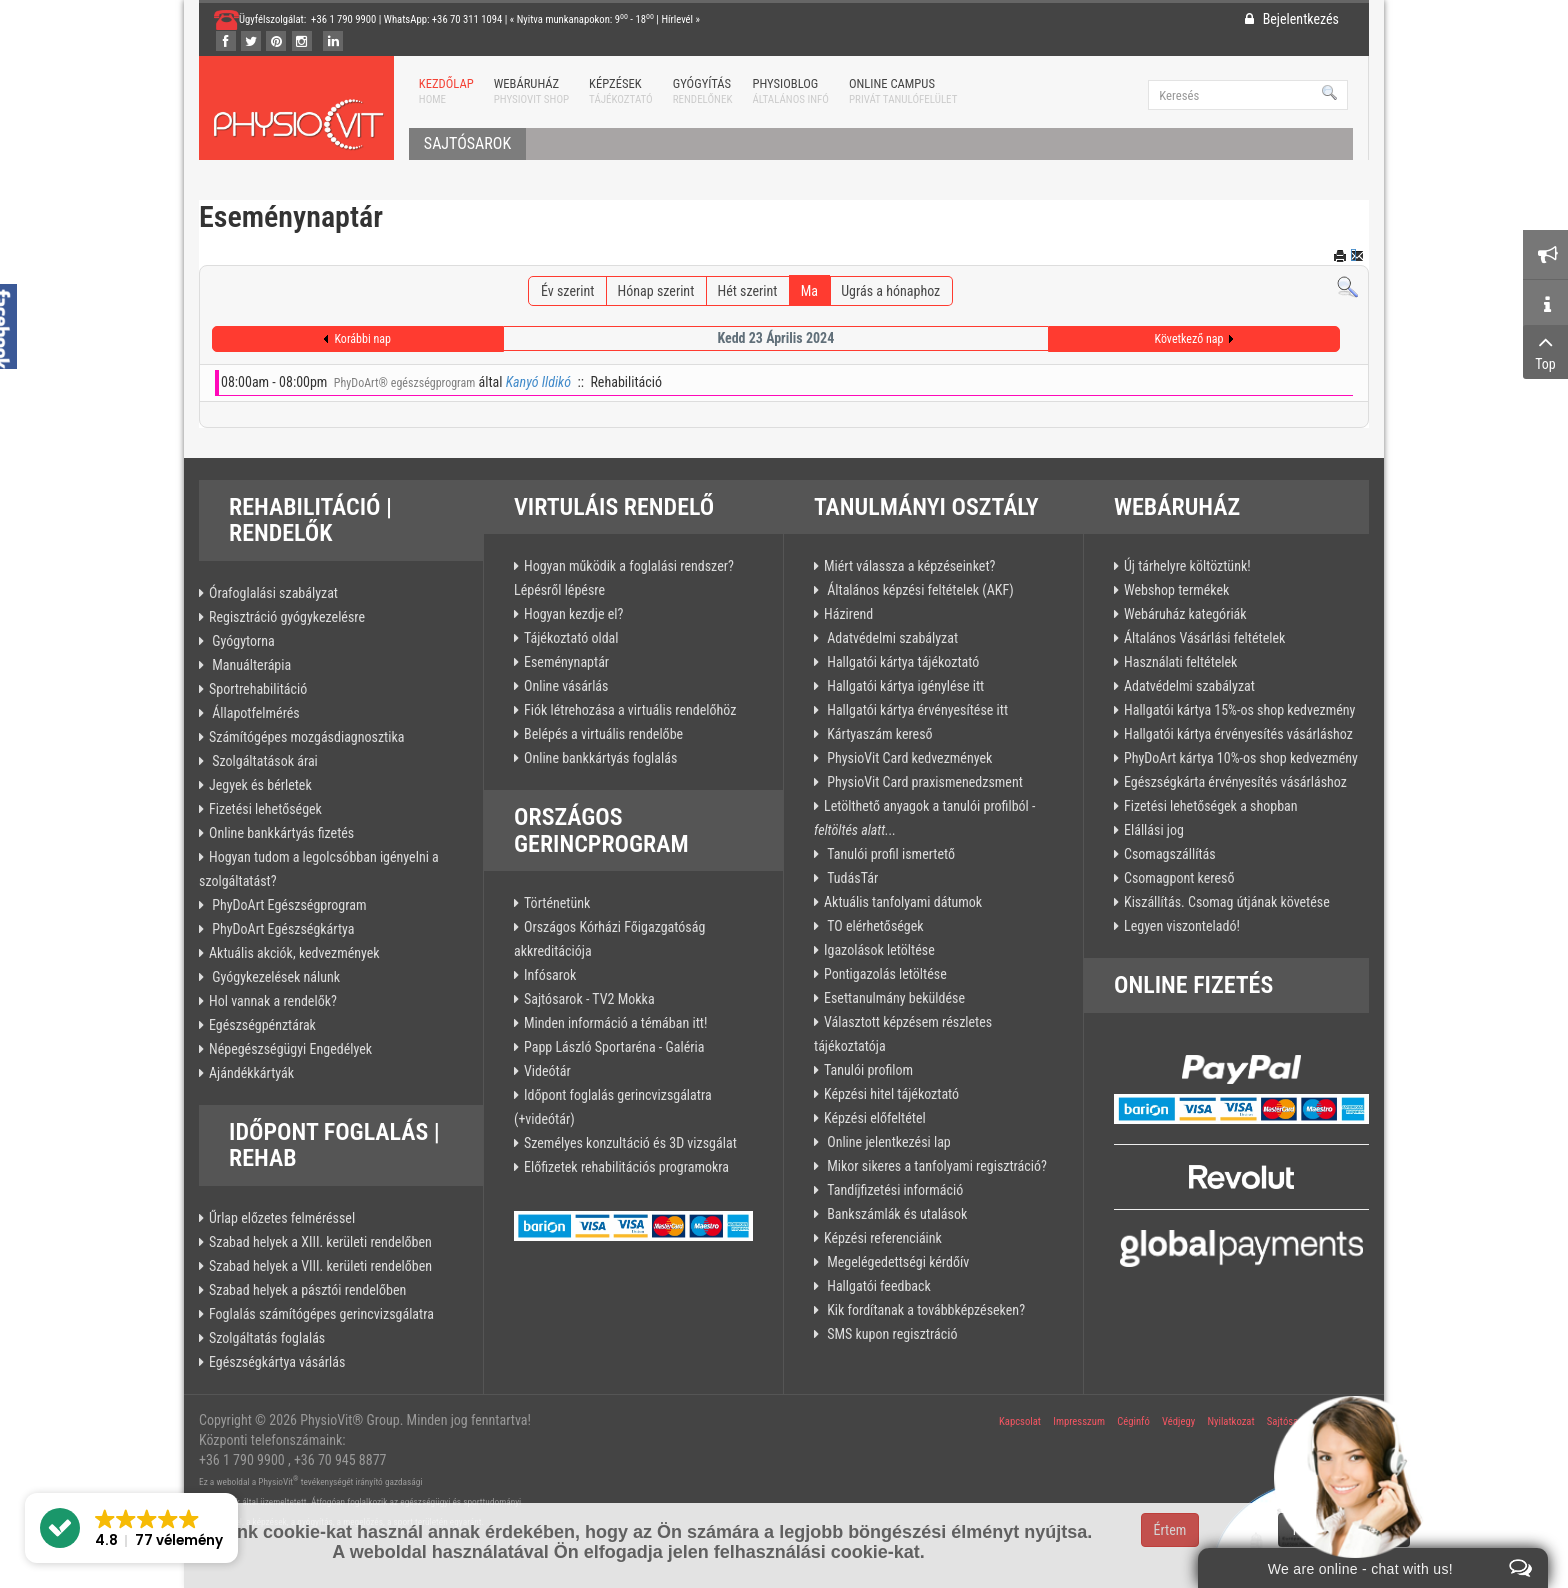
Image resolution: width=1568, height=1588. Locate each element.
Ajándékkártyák (251, 1073)
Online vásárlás (566, 686)
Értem (1170, 1530)
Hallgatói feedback (877, 1286)
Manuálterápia (250, 665)
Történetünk (557, 903)
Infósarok (550, 975)
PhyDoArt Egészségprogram (288, 905)
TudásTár (851, 878)
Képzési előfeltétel (875, 1118)
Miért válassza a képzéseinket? (909, 566)
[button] (131, 1528)
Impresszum (1079, 1421)
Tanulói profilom (868, 1070)
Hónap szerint (656, 291)
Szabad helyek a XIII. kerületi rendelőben (320, 1242)
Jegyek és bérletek (260, 785)
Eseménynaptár (566, 662)
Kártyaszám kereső (878, 734)
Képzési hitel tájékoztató (891, 1094)
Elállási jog (1154, 830)
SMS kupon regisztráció (890, 1334)
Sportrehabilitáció (258, 689)
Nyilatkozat (1230, 1421)
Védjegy (1178, 1421)
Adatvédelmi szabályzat (891, 638)
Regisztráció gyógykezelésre (287, 617)
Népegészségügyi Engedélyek (290, 1049)
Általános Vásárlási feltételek (1204, 638)
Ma (809, 291)
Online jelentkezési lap (887, 1142)
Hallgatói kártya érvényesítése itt (916, 710)
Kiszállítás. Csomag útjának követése (1227, 902)
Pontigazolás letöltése (885, 974)
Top (1545, 351)
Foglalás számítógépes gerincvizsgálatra (321, 1314)
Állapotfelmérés (254, 713)
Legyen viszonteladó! (1182, 926)
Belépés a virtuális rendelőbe (603, 734)
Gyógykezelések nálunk (274, 977)
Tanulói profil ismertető (889, 854)
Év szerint (567, 291)
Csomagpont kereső (1179, 878)
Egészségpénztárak (262, 1025)
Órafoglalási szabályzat (273, 593)
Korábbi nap (362, 339)
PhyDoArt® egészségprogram (404, 383)
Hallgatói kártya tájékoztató (901, 662)
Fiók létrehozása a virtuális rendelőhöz (630, 710)
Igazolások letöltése (879, 950)
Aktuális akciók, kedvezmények (294, 953)
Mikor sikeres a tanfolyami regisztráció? (935, 1166)
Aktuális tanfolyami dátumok (903, 902)
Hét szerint (748, 291)
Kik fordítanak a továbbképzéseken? (924, 1310)
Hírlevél (677, 19)
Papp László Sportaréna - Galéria (614, 1047)
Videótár (547, 1071)
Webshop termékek (1176, 590)
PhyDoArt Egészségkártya (282, 929)
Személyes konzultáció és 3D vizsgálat (630, 1143)
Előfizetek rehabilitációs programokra (626, 1167)
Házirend (848, 614)
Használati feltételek (1180, 662)
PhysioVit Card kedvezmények (908, 758)
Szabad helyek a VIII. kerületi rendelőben (320, 1266)
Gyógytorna (242, 641)
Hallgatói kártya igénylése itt (904, 686)
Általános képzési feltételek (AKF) (919, 590)
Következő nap (1189, 339)
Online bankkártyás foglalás (600, 758)
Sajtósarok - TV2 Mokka (589, 999)
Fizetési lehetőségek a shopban (1211, 806)
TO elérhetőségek (874, 926)
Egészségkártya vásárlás (277, 1362)
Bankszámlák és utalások (895, 1214)
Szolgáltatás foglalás (267, 1338)
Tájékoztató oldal (571, 638)
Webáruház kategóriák (1185, 614)
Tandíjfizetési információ (893, 1190)
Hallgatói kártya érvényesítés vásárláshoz (1238, 734)
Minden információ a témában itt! (615, 1023)
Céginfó (1133, 1421)
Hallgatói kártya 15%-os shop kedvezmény (1239, 710)
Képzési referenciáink (883, 1238)
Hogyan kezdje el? (573, 614)
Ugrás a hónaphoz (890, 291)
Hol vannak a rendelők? (273, 1001)
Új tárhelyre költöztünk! (1187, 566)
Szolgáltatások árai (263, 761)
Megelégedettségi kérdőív (896, 1262)
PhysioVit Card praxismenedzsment (923, 782)
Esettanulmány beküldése (894, 998)
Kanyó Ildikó (538, 382)
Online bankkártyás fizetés (281, 833)
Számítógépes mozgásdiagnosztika (306, 737)
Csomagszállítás (1170, 854)
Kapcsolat (1020, 1421)
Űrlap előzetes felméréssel (282, 1218)
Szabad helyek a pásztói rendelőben (307, 1290)
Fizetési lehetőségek (265, 809)
